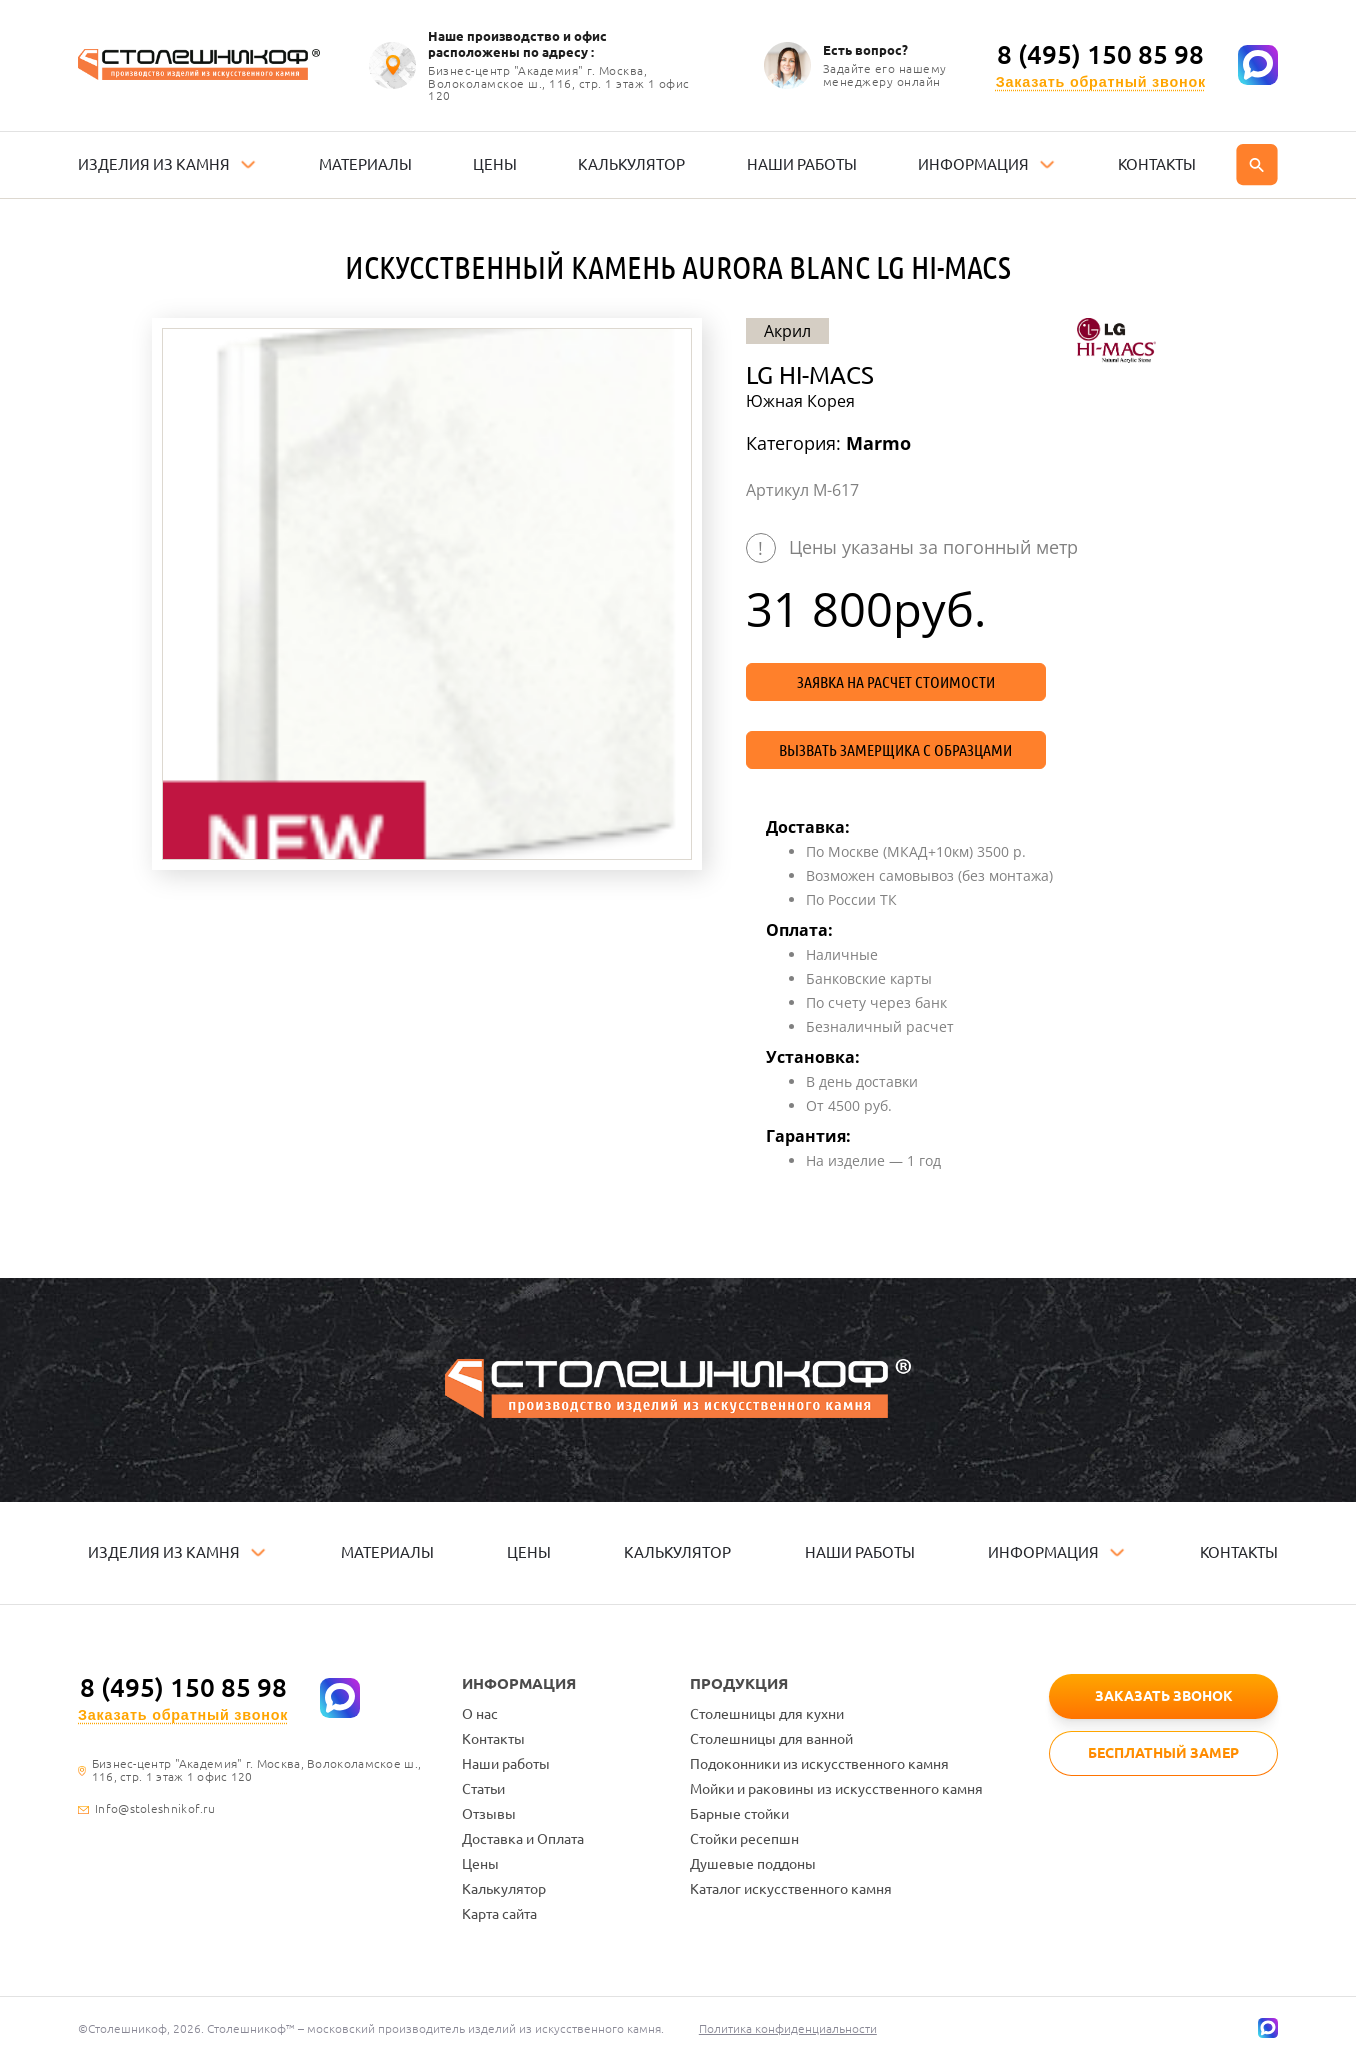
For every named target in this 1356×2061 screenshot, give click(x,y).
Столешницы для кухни (767, 1714)
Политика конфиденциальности (788, 2028)
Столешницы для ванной (771, 1739)
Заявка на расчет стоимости (896, 682)
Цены (480, 1864)
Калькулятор (504, 1889)
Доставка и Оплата (523, 1839)
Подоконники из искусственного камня (819, 1764)
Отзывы (489, 1814)
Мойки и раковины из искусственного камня (836, 1789)
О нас (480, 1714)
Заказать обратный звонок (1101, 82)
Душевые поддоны (753, 1864)
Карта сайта (499, 1914)
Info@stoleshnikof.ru (155, 1809)
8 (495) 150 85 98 (1100, 55)
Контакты (493, 1739)
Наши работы (506, 1764)
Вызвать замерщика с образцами (895, 750)
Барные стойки (739, 1814)
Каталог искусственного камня (791, 1889)
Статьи (483, 1789)
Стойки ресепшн (744, 1839)
